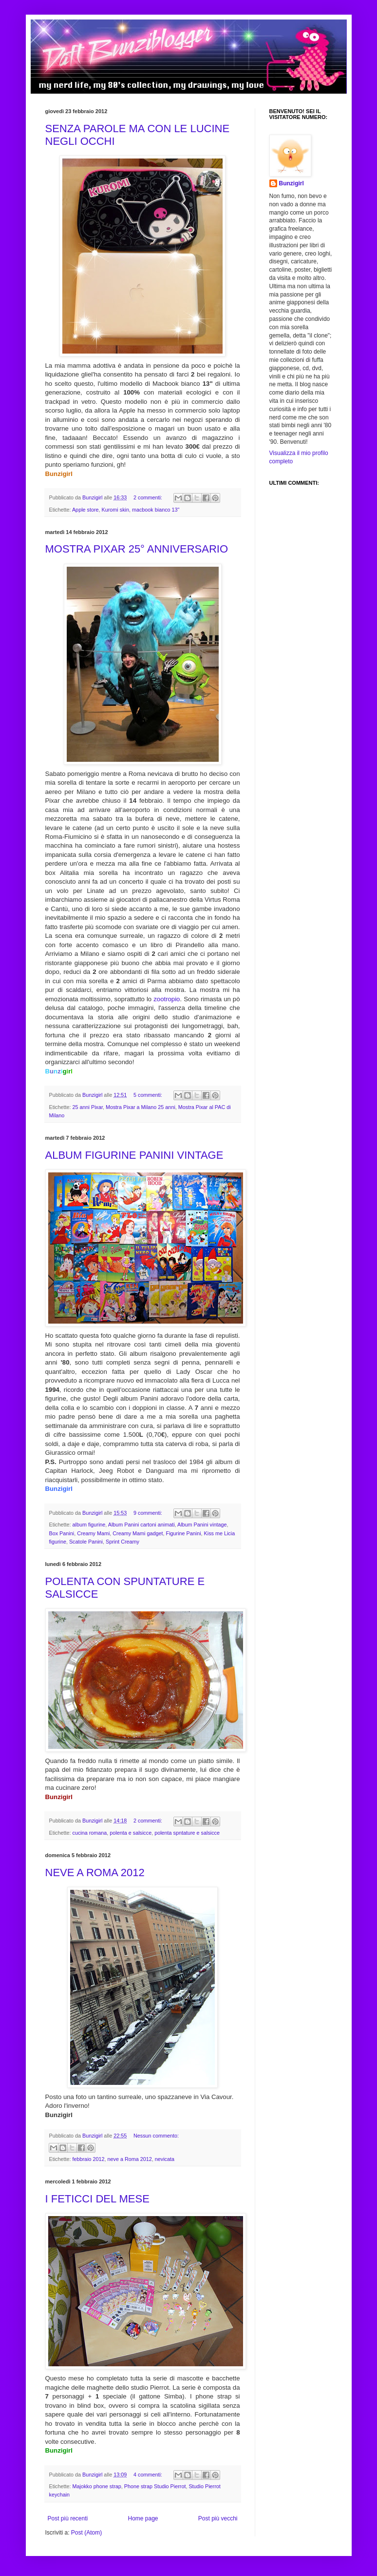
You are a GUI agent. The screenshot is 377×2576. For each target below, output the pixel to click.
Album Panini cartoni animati (141, 1524)
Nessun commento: (156, 2136)
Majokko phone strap (97, 2486)
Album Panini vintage (201, 1524)
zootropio (166, 999)
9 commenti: (148, 1513)
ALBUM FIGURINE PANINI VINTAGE (134, 1155)
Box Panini (62, 1533)
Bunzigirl (291, 183)
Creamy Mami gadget (138, 1533)
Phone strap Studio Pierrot (155, 2486)
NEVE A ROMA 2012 (95, 1872)
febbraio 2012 (89, 2159)
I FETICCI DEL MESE (97, 2199)
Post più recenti (68, 2518)
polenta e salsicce (130, 1833)
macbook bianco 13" (155, 510)
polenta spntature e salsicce (187, 1833)
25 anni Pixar (88, 1107)
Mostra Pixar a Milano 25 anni (140, 1107)
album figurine (89, 1524)
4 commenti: (148, 2474)
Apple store (85, 510)
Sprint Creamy (122, 1542)
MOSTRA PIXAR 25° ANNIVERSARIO (136, 549)
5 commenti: (148, 1095)
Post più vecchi (218, 2518)
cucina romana (90, 1833)
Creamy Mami (93, 1533)
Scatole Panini (86, 1542)
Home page (143, 2518)
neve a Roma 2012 (130, 2159)
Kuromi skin (115, 510)
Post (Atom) (86, 2532)
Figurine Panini (183, 1533)
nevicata (164, 2159)
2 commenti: (148, 497)
